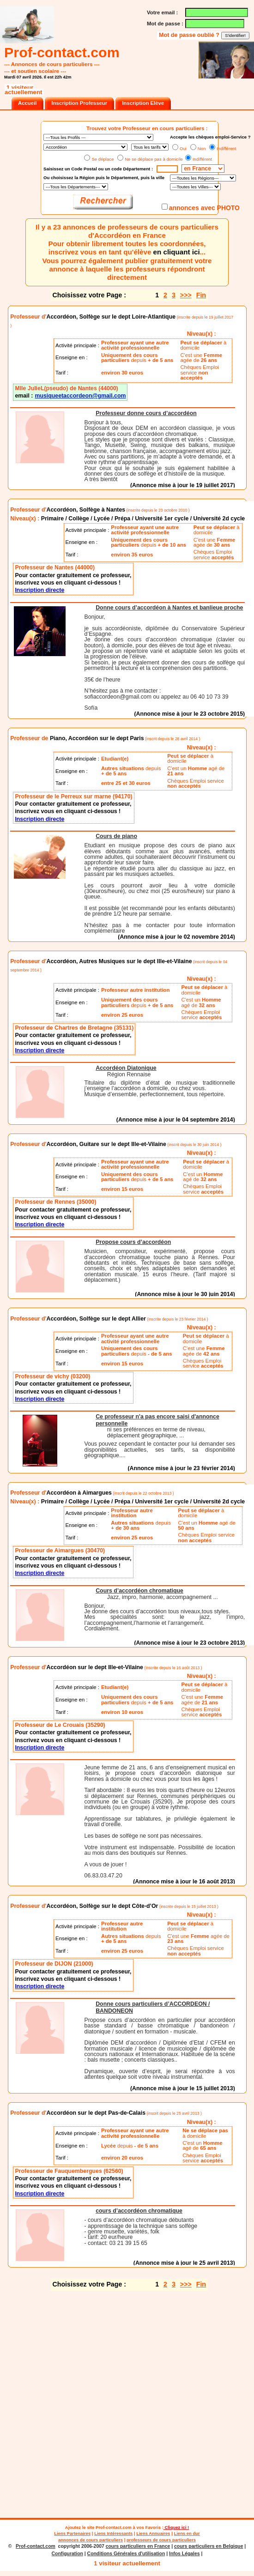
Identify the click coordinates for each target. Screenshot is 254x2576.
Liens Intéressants (113, 2533)
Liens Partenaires (72, 2533)
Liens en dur (187, 2533)
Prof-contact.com (114, 2527)
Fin (201, 295)
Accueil (27, 103)
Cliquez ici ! (176, 2527)
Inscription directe (39, 590)
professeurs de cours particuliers (161, 2539)
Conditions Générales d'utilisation (126, 2553)
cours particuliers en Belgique (208, 2546)
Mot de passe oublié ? (190, 35)
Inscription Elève (143, 103)
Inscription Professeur (79, 103)
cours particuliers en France (138, 2546)
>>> (186, 295)
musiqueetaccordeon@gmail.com (80, 395)
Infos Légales (184, 2553)
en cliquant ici (176, 252)
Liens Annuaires (153, 2533)
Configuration (67, 2553)
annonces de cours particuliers (90, 2539)
